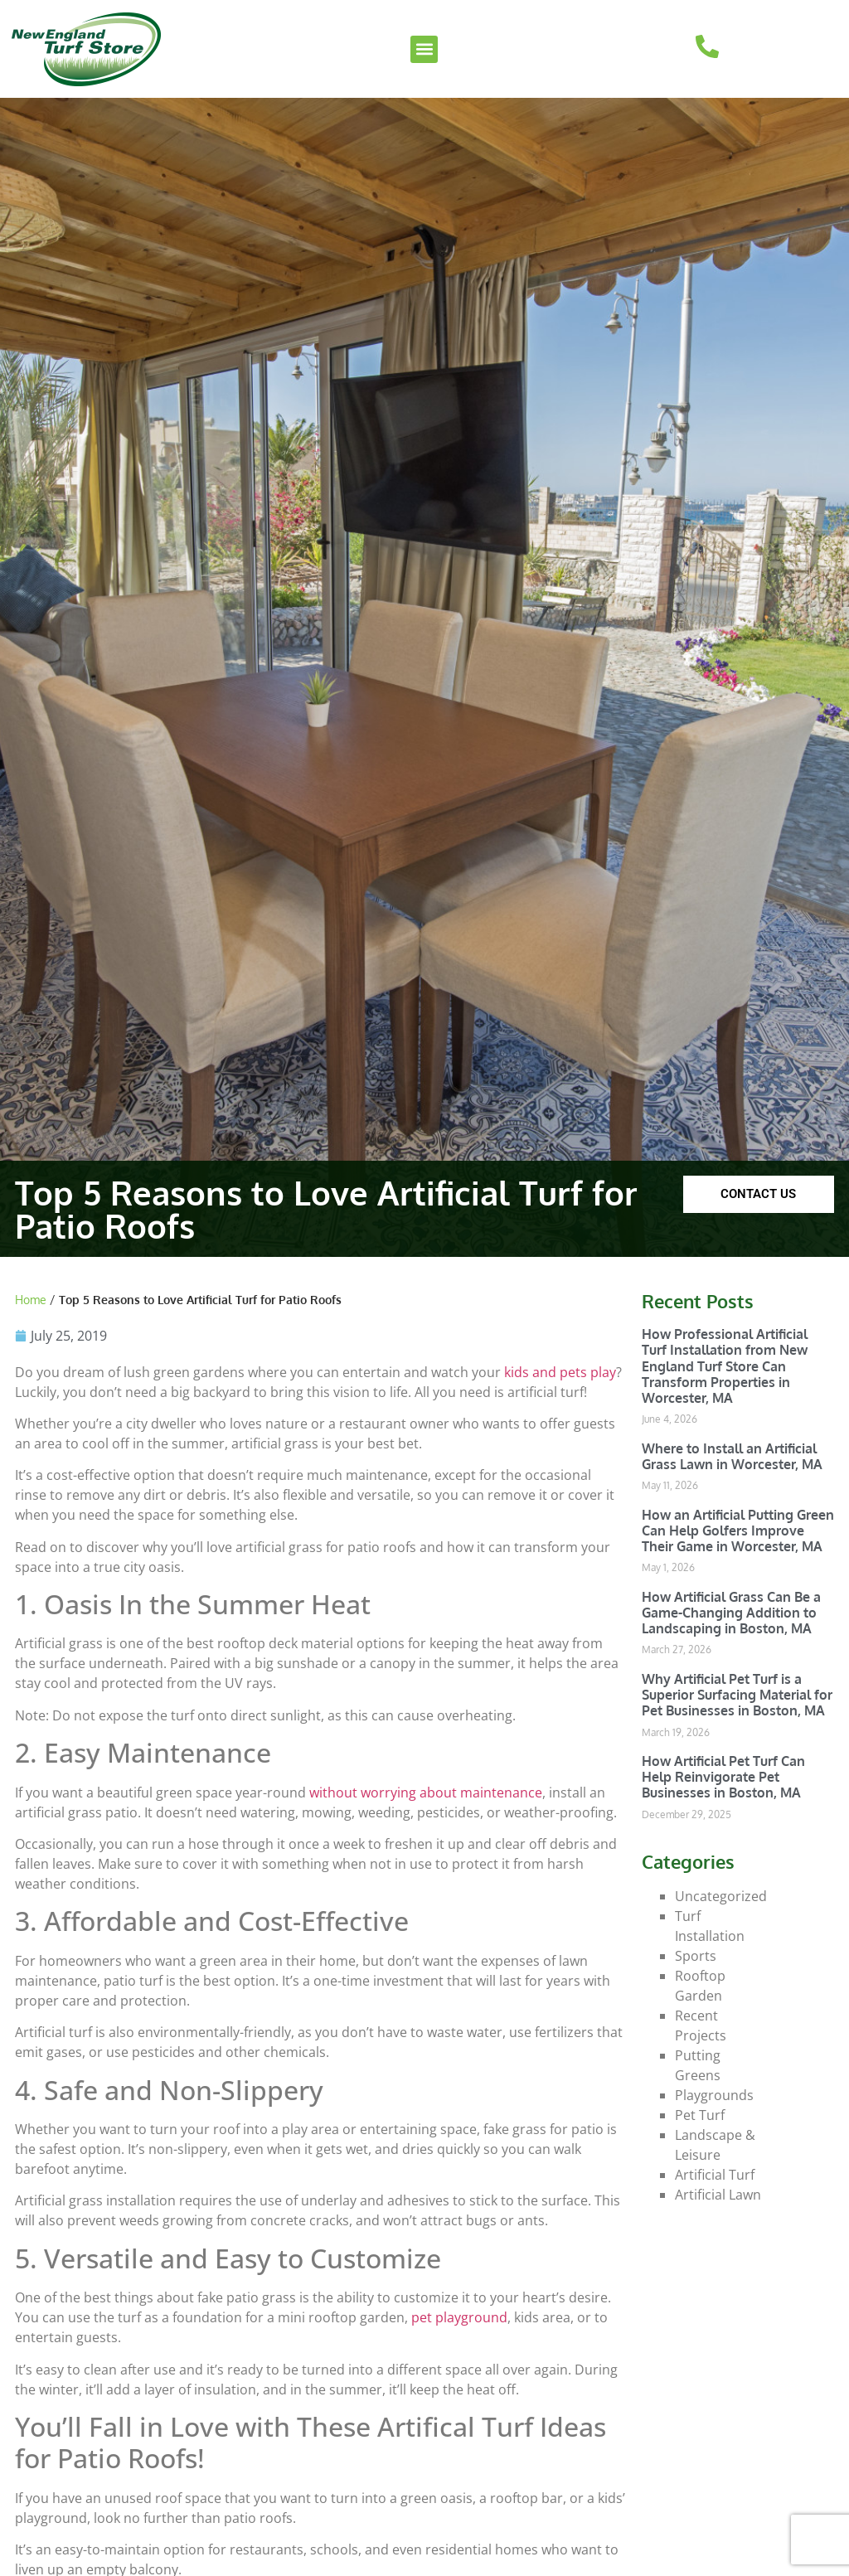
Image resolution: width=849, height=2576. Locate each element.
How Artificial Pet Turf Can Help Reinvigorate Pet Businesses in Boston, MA (723, 1777)
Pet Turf (700, 2115)
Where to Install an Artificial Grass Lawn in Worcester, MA (732, 1456)
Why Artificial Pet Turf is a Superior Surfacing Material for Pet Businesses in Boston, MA (737, 1695)
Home (30, 1300)
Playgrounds (714, 2095)
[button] (424, 49)
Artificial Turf (714, 2175)
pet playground (459, 2317)
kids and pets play (560, 1372)
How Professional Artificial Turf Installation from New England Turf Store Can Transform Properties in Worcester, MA (725, 1366)
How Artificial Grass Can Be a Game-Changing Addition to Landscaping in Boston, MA (731, 1613)
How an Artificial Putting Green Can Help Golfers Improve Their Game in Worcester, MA (738, 1530)
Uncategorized (721, 1896)
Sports (695, 1956)
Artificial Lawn (718, 2194)
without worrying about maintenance (425, 1792)
